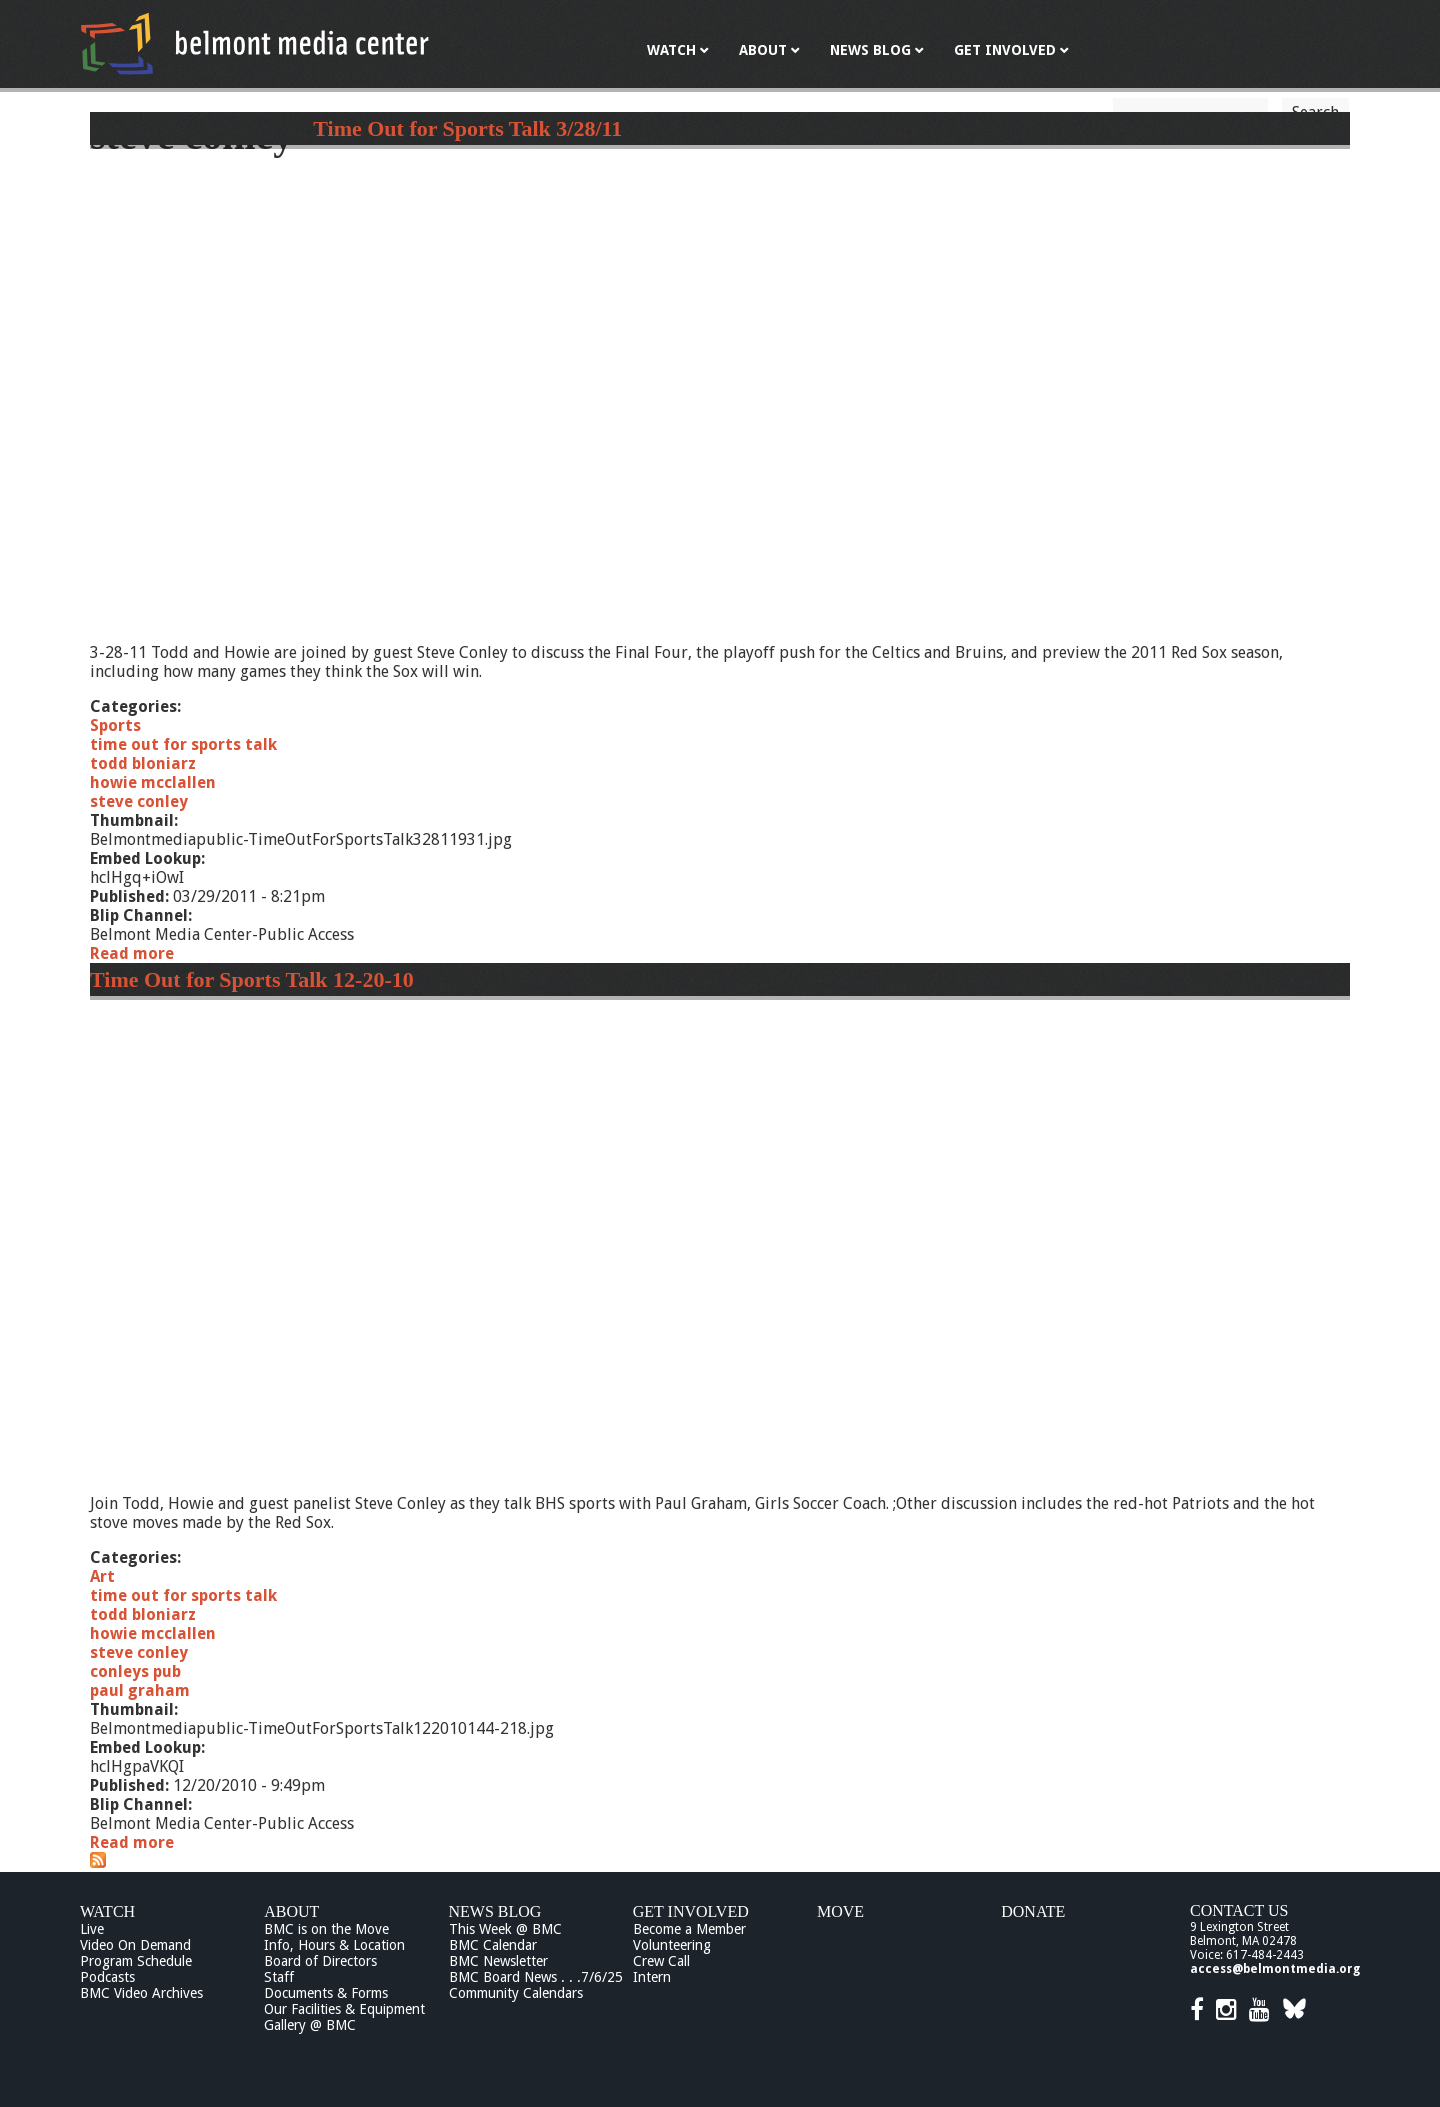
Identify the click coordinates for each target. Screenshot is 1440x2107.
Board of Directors (320, 1961)
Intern (652, 1977)
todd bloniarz (143, 763)
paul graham (140, 1690)
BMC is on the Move (326, 1929)
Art (102, 1576)
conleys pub (135, 1671)
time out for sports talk (183, 744)
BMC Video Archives (141, 1993)
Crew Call (661, 1961)
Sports (115, 725)
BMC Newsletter (498, 1961)
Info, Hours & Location (334, 1945)
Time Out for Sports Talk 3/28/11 (467, 128)
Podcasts (107, 1977)
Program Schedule (136, 1961)
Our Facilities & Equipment (344, 2009)
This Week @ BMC (505, 1929)
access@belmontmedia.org (1275, 1969)
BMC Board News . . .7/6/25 (536, 1977)
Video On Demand (135, 1945)
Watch (107, 1911)
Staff (279, 1977)
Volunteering (672, 1945)
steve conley (139, 801)
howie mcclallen (153, 782)
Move (840, 1911)
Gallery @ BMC (310, 2025)
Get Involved (691, 1911)
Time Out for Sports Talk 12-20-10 (252, 979)
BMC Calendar (493, 1945)
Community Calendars (516, 1993)
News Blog (495, 1911)
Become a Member (689, 1929)
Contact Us (1239, 1910)
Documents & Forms (326, 1993)
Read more (132, 953)
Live (92, 1929)
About (291, 1911)
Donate (1033, 1911)
